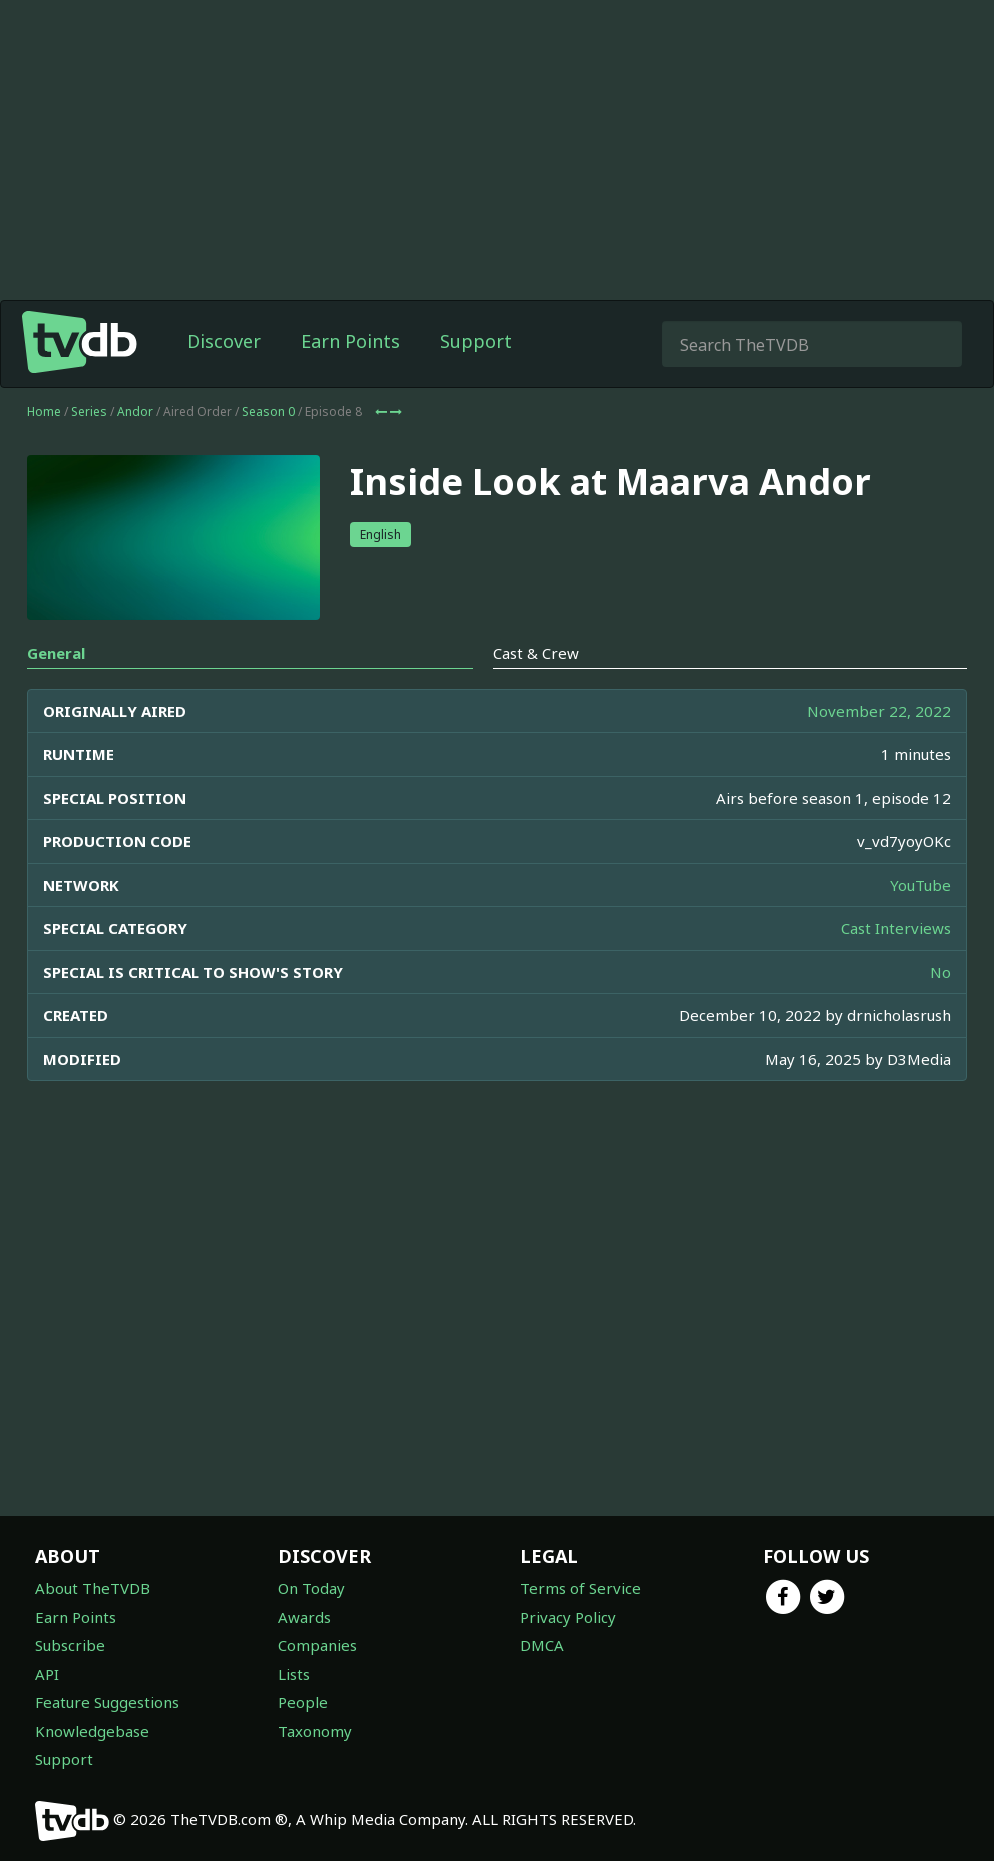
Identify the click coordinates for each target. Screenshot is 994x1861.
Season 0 (268, 411)
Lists (294, 1674)
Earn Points (350, 341)
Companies (317, 1645)
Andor (135, 411)
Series (89, 411)
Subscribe (70, 1645)
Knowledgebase (92, 1731)
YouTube (920, 885)
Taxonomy (315, 1731)
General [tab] (56, 653)
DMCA (542, 1645)
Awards (304, 1617)
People (303, 1702)
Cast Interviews (896, 928)
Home (44, 411)
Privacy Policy (568, 1617)
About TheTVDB (92, 1588)
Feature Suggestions (107, 1702)
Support (476, 341)
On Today (311, 1588)
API (47, 1674)
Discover (224, 341)
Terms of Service (580, 1588)
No (940, 972)
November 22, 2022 (879, 711)
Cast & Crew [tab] (536, 653)
